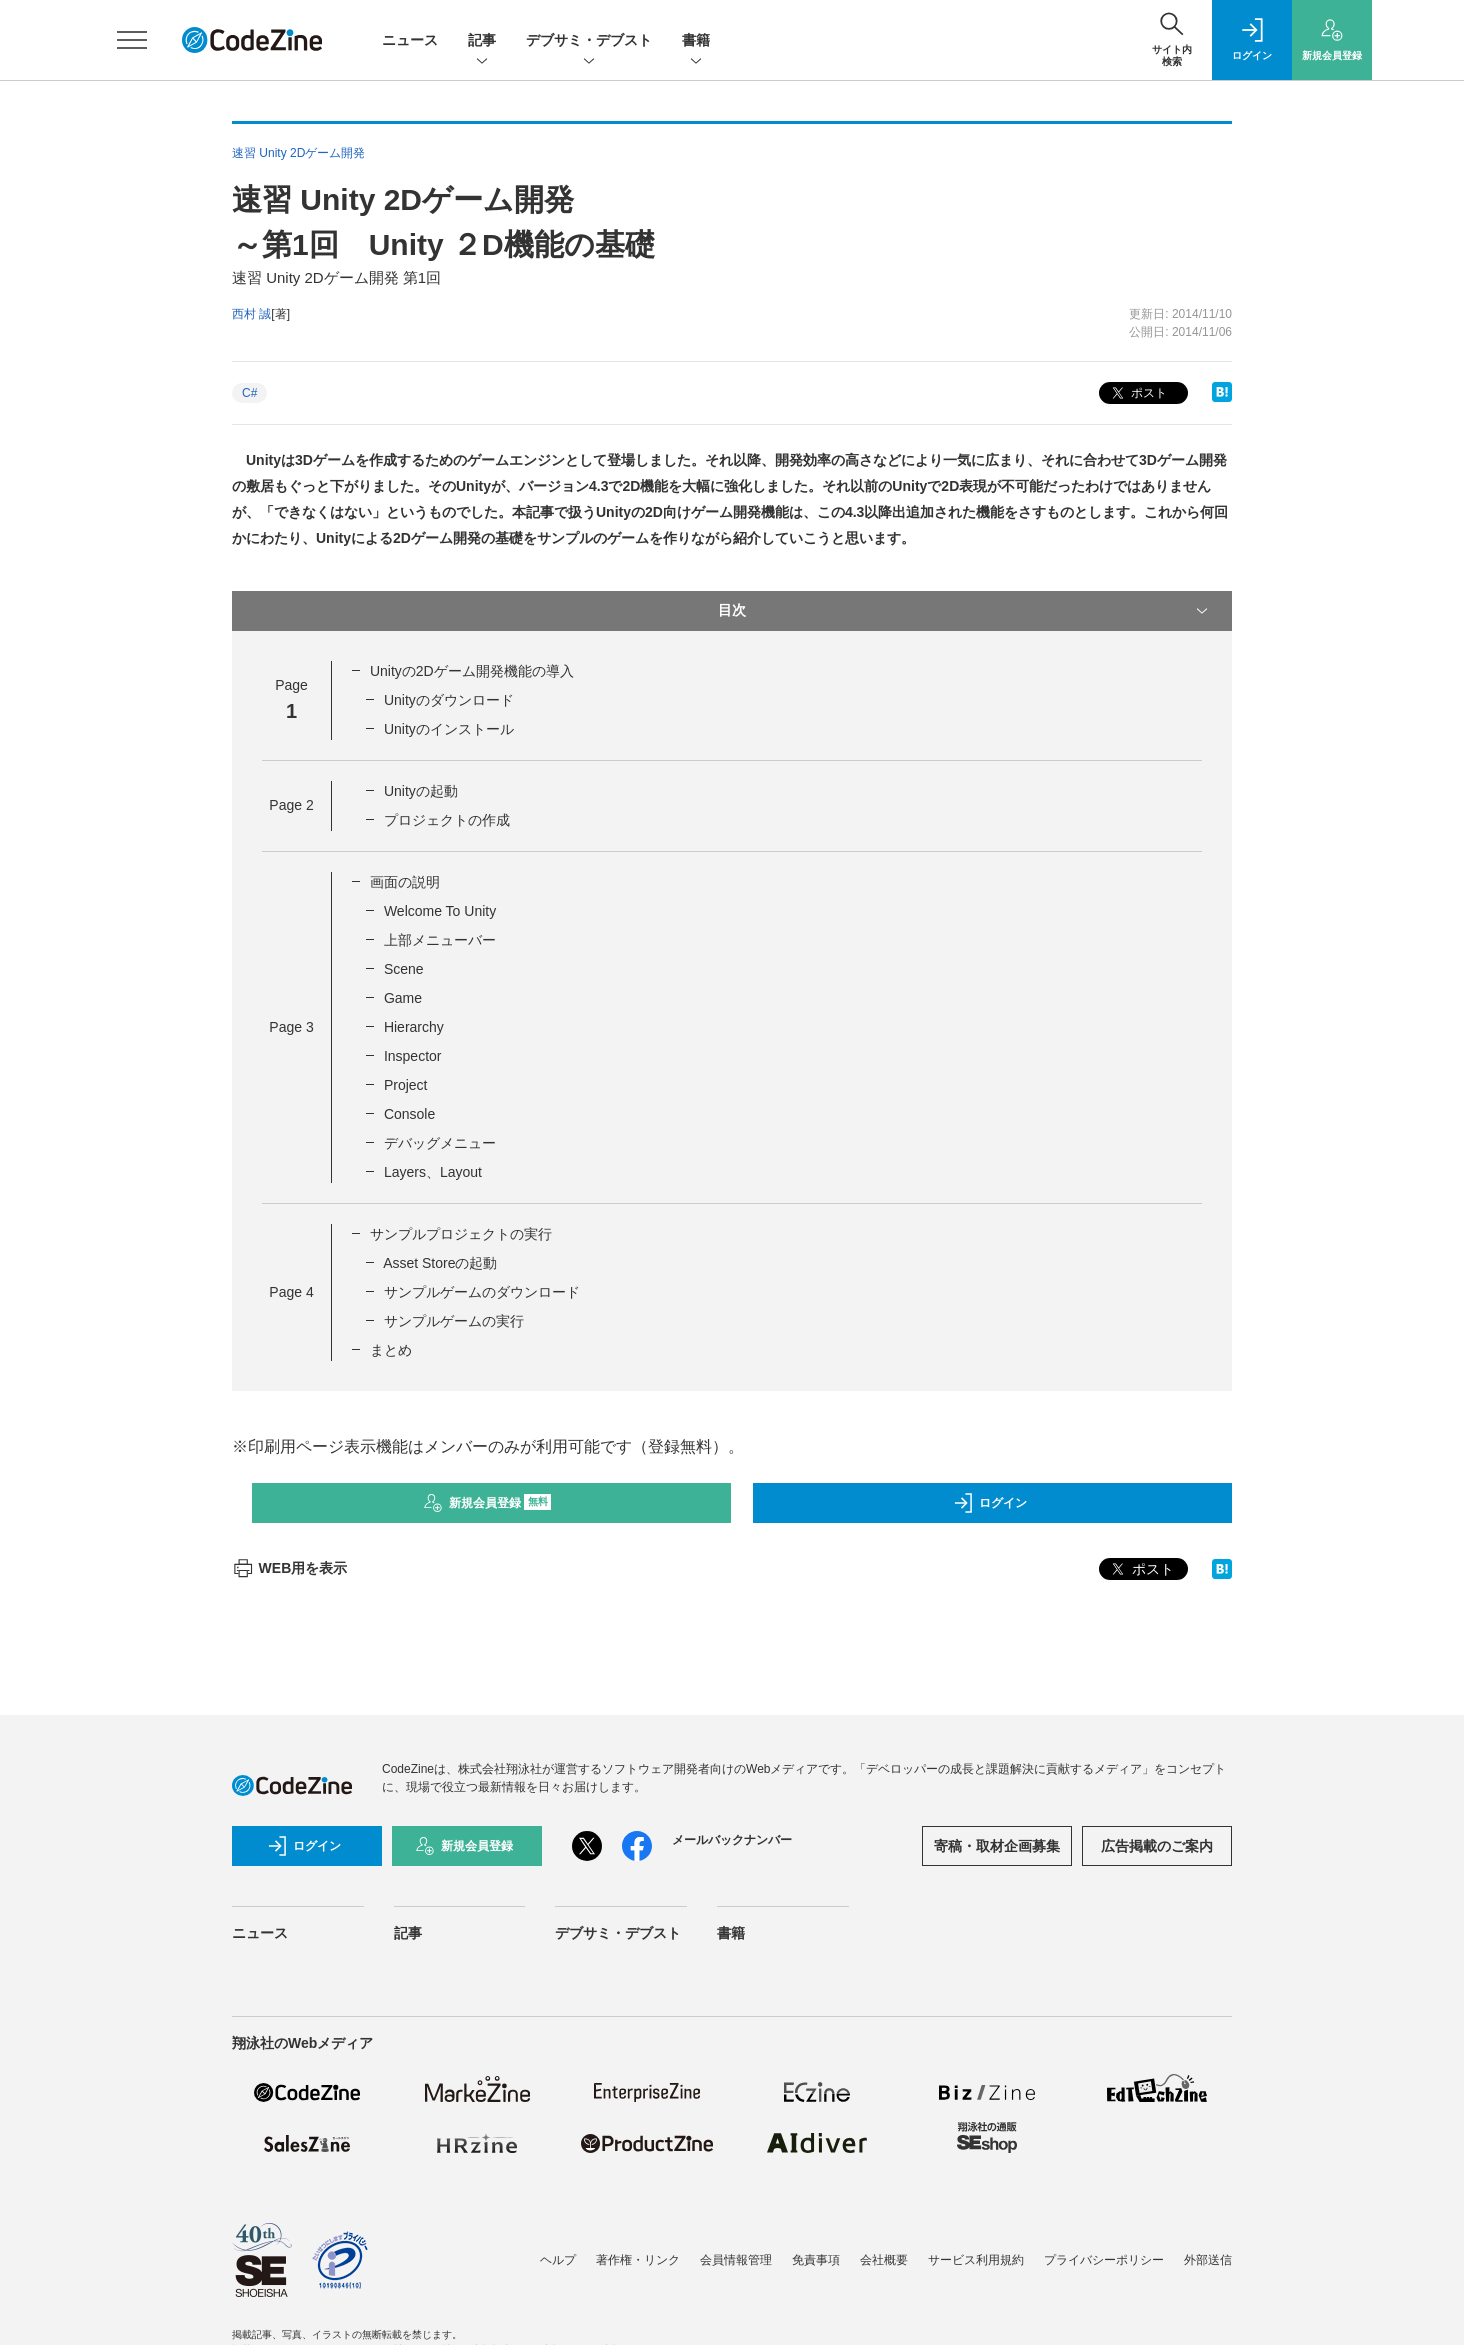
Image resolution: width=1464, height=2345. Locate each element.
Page (291, 805)
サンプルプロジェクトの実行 (461, 1234)
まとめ (391, 1350)
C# (249, 393)
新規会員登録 (487, 1503)
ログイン (990, 1503)
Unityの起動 (421, 791)
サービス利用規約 (976, 2260)
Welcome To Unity (440, 911)
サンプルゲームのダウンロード (482, 1292)
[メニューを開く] (132, 40)
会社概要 (884, 2260)
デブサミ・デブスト (589, 41)
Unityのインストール (449, 729)
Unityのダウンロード (449, 700)
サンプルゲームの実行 (454, 1321)
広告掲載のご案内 (1157, 1846)
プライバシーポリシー (1104, 2260)
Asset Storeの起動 (440, 1263)
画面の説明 (405, 882)
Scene (404, 969)
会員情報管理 (736, 2260)
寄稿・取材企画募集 (997, 1846)
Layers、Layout (433, 1172)
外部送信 (1208, 2260)
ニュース (410, 40)
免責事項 (816, 2260)
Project (406, 1085)
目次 (965, 611)
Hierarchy (414, 1027)
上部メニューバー (440, 940)
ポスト (1137, 393)
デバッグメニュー (440, 1143)
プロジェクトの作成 (447, 820)
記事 (482, 41)
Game (403, 998)
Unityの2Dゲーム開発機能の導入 (472, 671)
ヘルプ (558, 2260)
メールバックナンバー (732, 1840)
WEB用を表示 (289, 1568)
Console (409, 1114)
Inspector (413, 1056)
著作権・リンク (638, 2260)
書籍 (696, 41)
